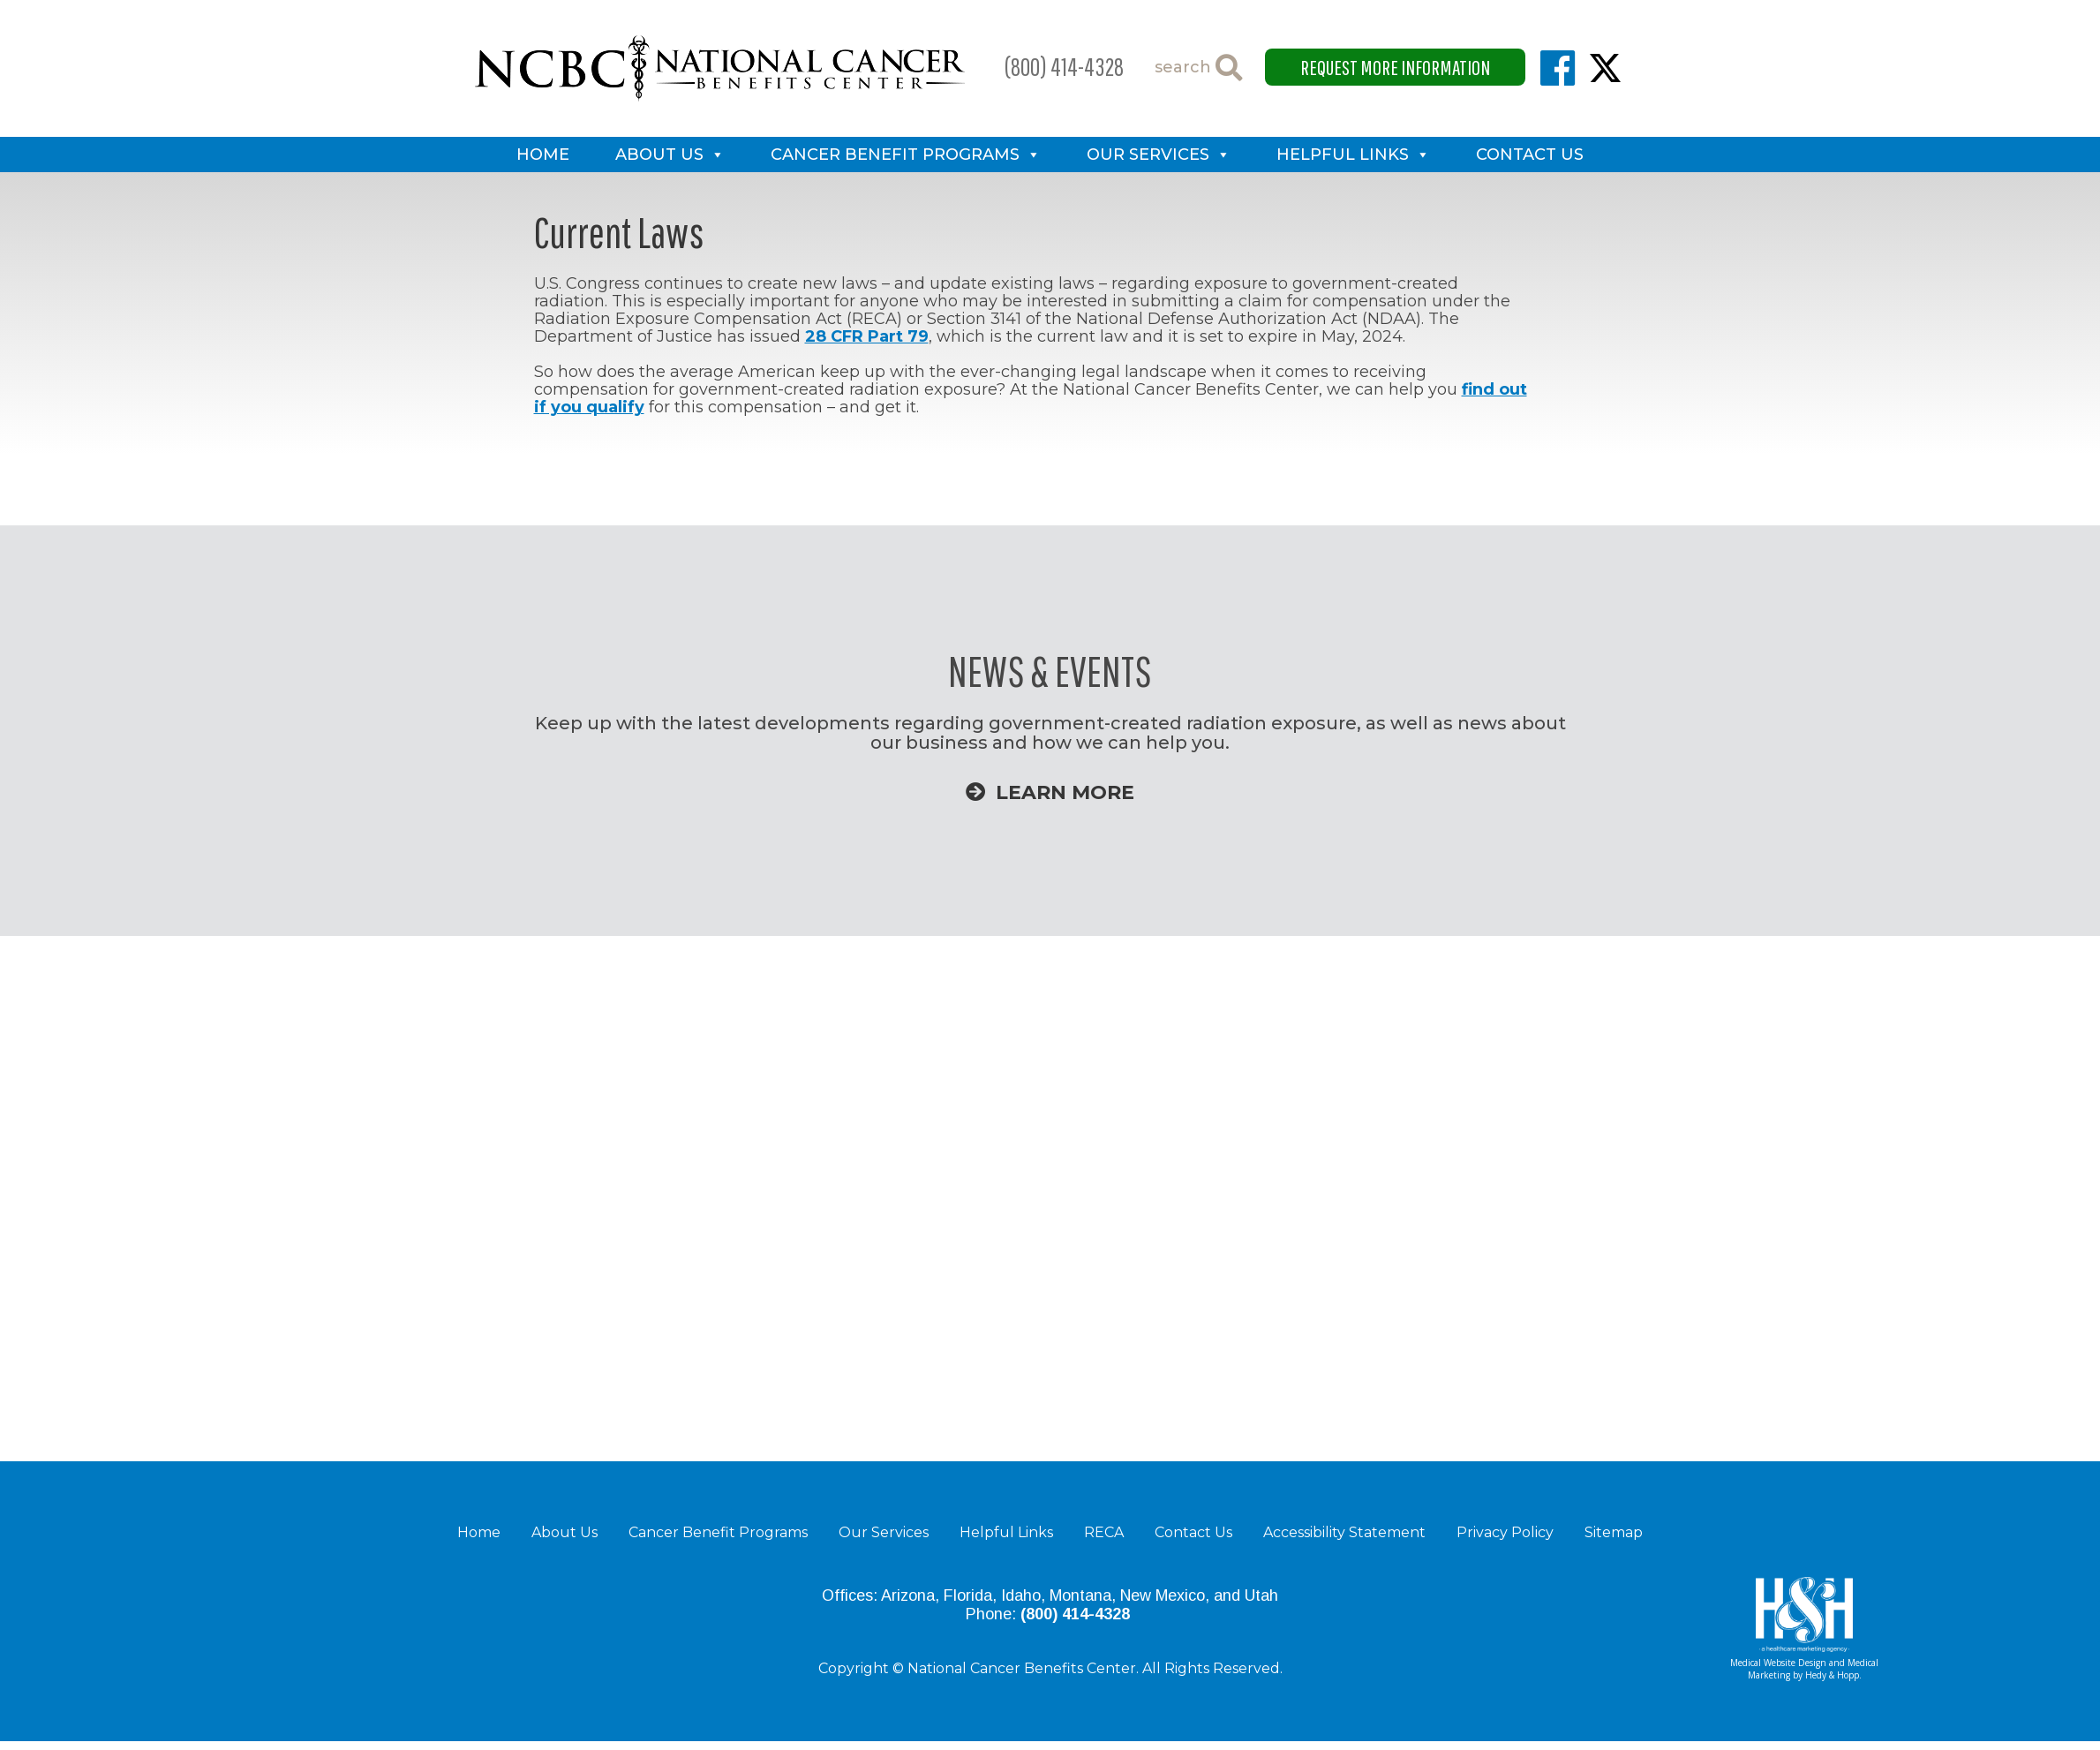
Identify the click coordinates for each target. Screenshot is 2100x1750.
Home (542, 154)
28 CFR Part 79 (867, 336)
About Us (659, 154)
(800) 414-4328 (1064, 66)
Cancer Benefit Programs (895, 154)
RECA (1104, 1532)
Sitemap (1613, 1532)
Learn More (1050, 792)
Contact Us (1530, 154)
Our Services (1148, 154)
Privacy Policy (1505, 1532)
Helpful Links (1342, 154)
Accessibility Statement (1344, 1532)
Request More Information (1395, 67)
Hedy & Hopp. (1833, 1675)
